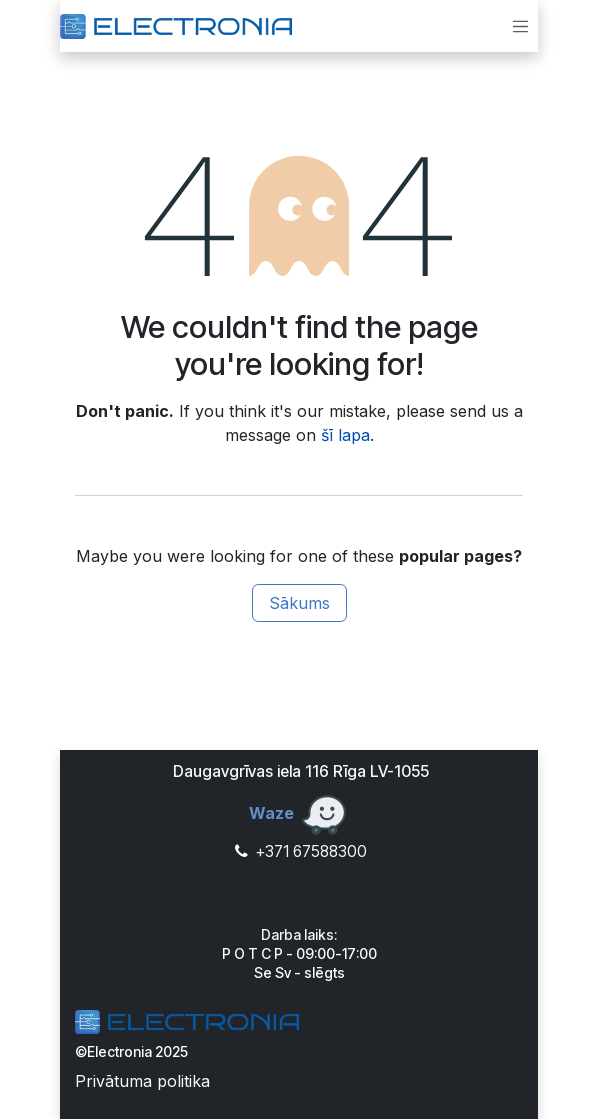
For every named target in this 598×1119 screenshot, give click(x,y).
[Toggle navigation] (521, 26)
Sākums (299, 603)
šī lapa (345, 435)
